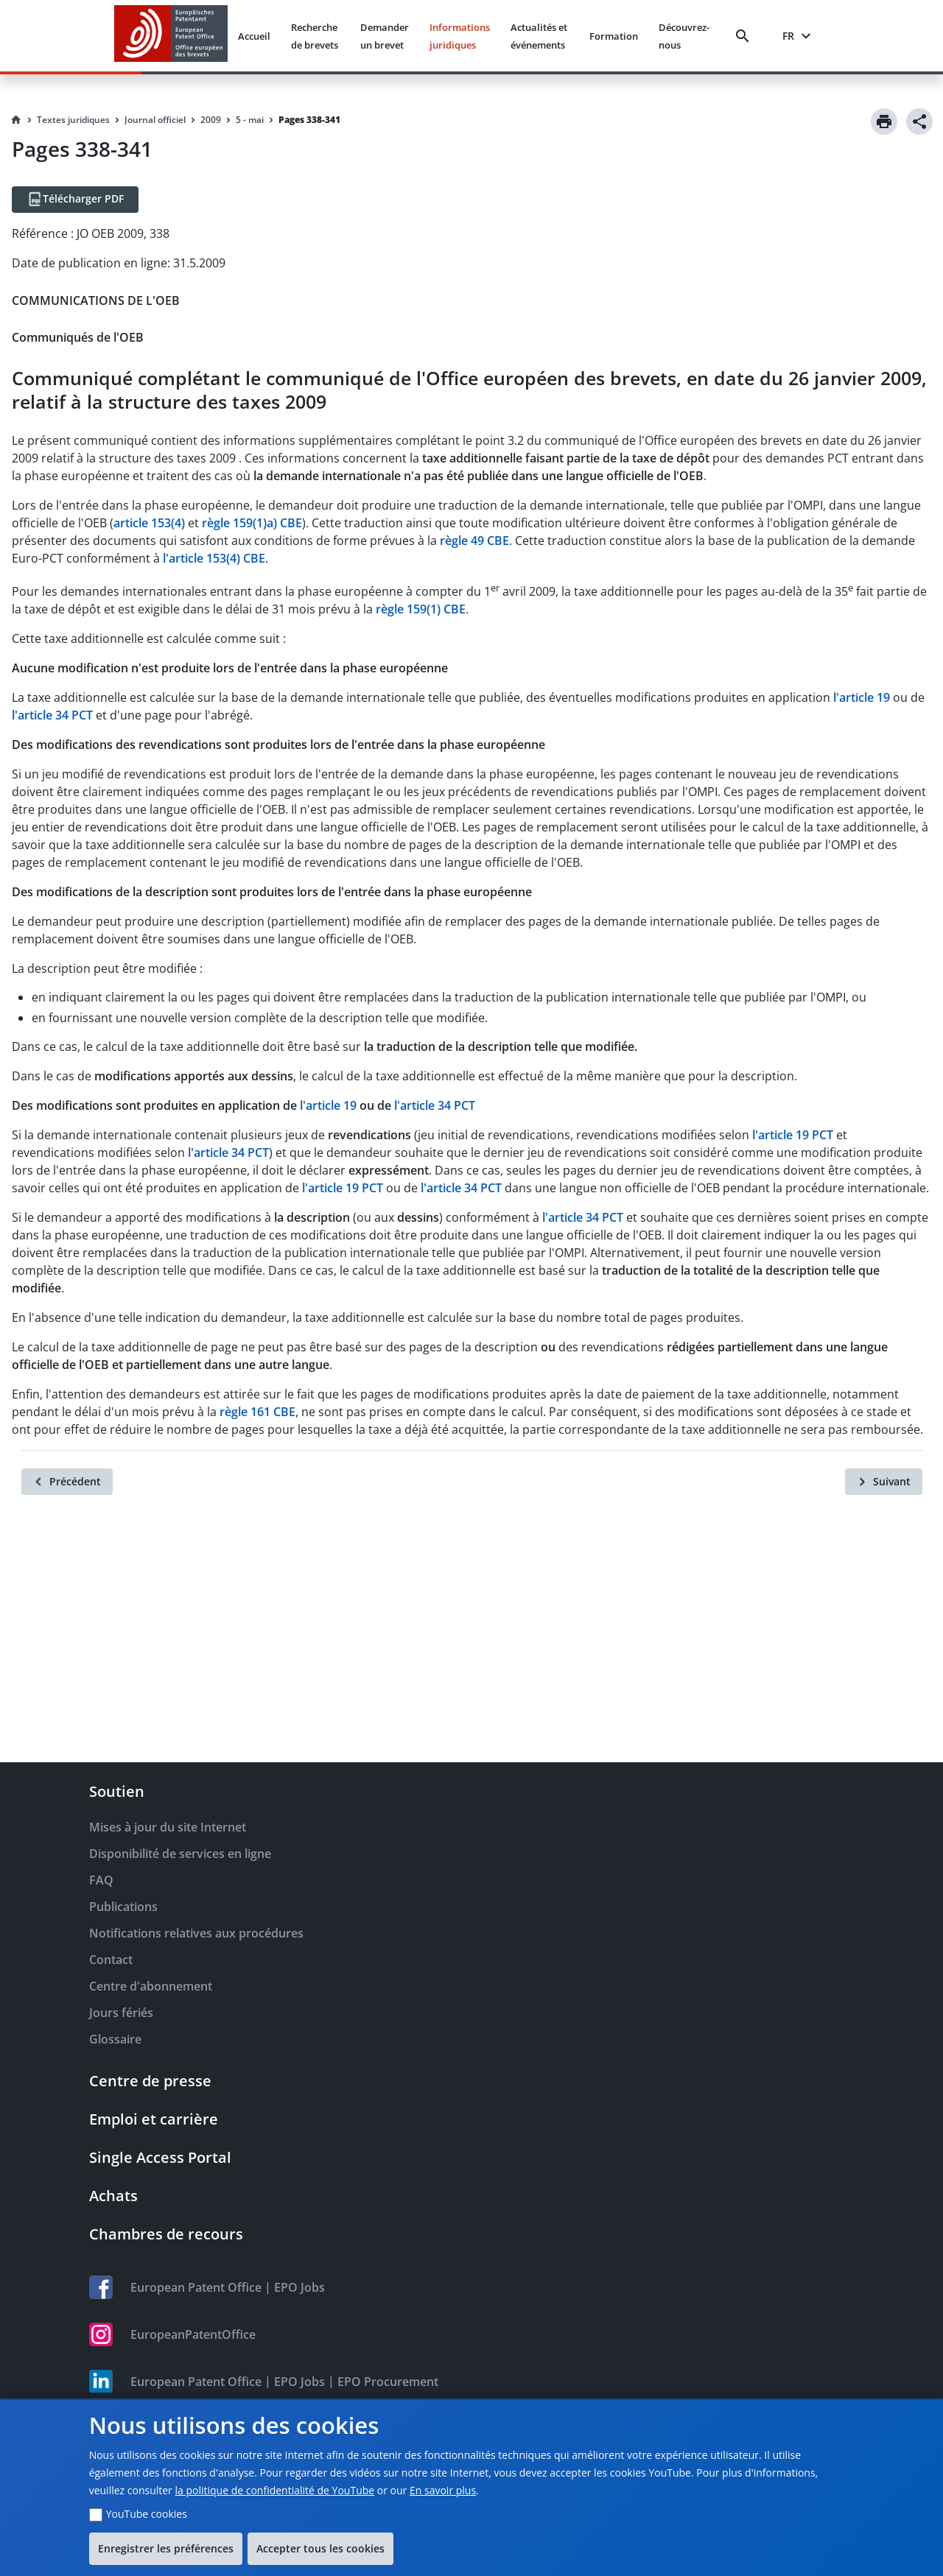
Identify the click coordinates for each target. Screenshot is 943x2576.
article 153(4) (149, 523)
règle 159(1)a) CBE (252, 523)
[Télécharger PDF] (75, 199)
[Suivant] (883, 1481)
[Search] (746, 36)
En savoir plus (443, 2490)
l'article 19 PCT (792, 1135)
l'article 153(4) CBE (214, 558)
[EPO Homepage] (171, 35)
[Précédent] (67, 1481)
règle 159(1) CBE (421, 609)
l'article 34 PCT (52, 715)
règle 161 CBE (257, 1412)
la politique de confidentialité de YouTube (274, 2490)
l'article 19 (861, 697)
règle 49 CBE (474, 540)
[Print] (884, 121)
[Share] (919, 121)
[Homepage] (16, 120)
